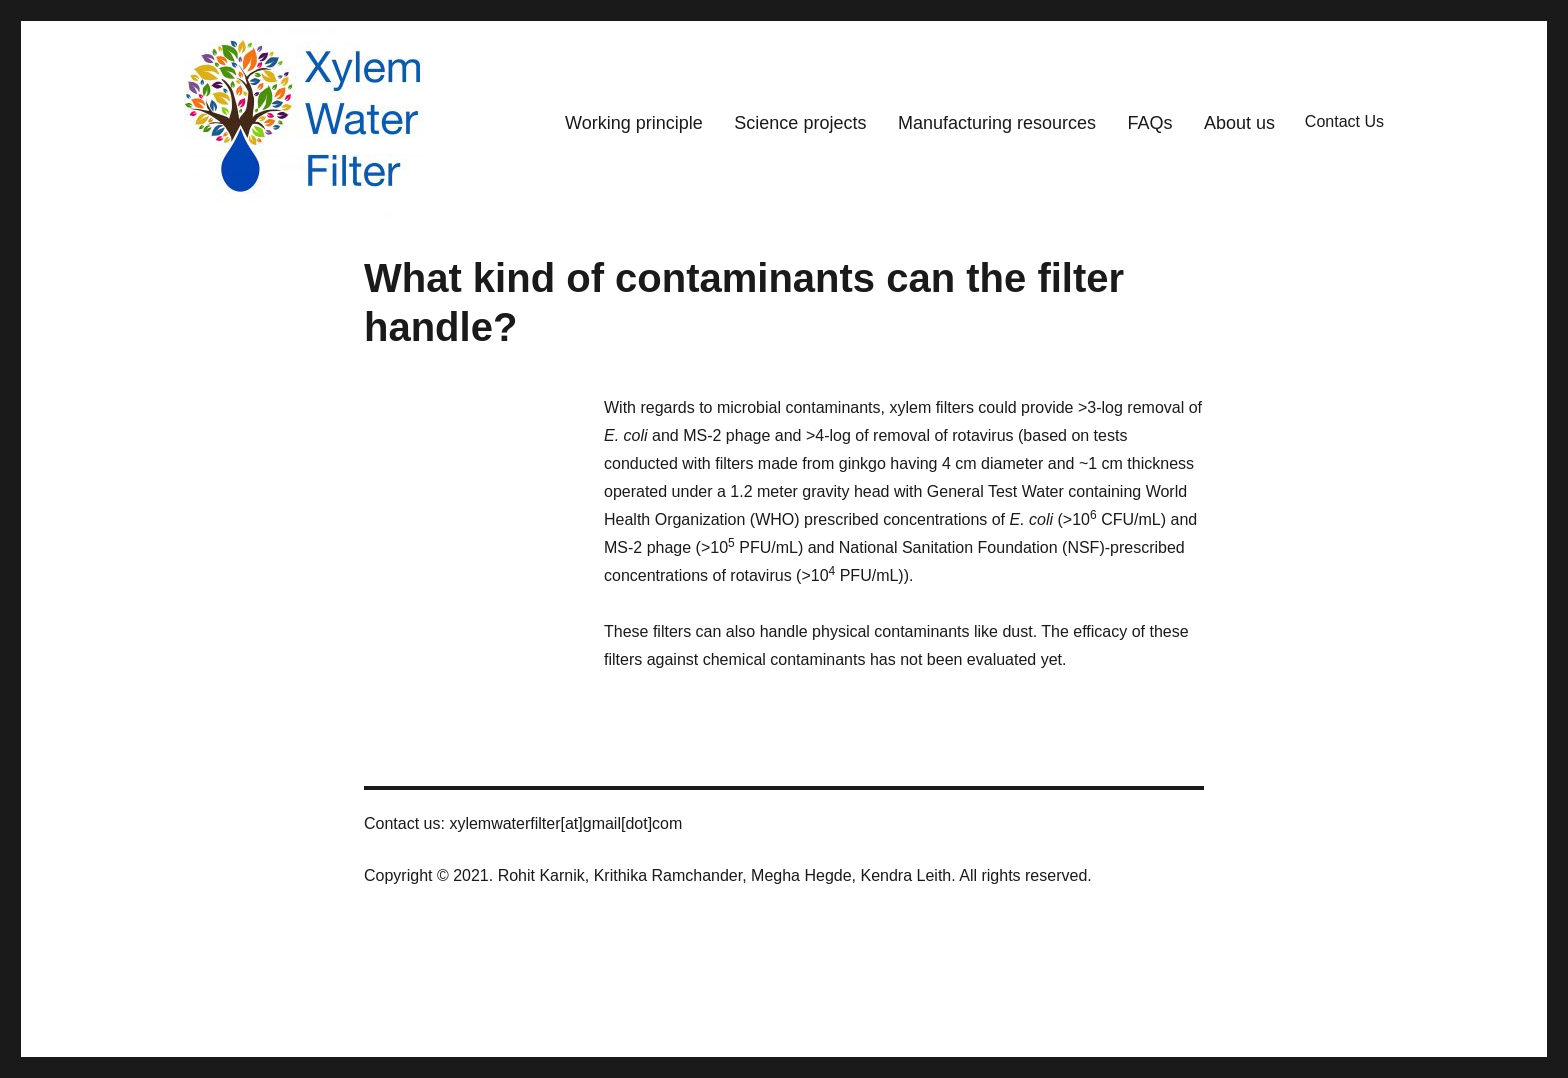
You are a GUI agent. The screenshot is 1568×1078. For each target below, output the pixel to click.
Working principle (634, 123)
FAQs (1150, 123)
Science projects (800, 123)
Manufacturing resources (997, 123)
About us (1239, 123)
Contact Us (1344, 121)
